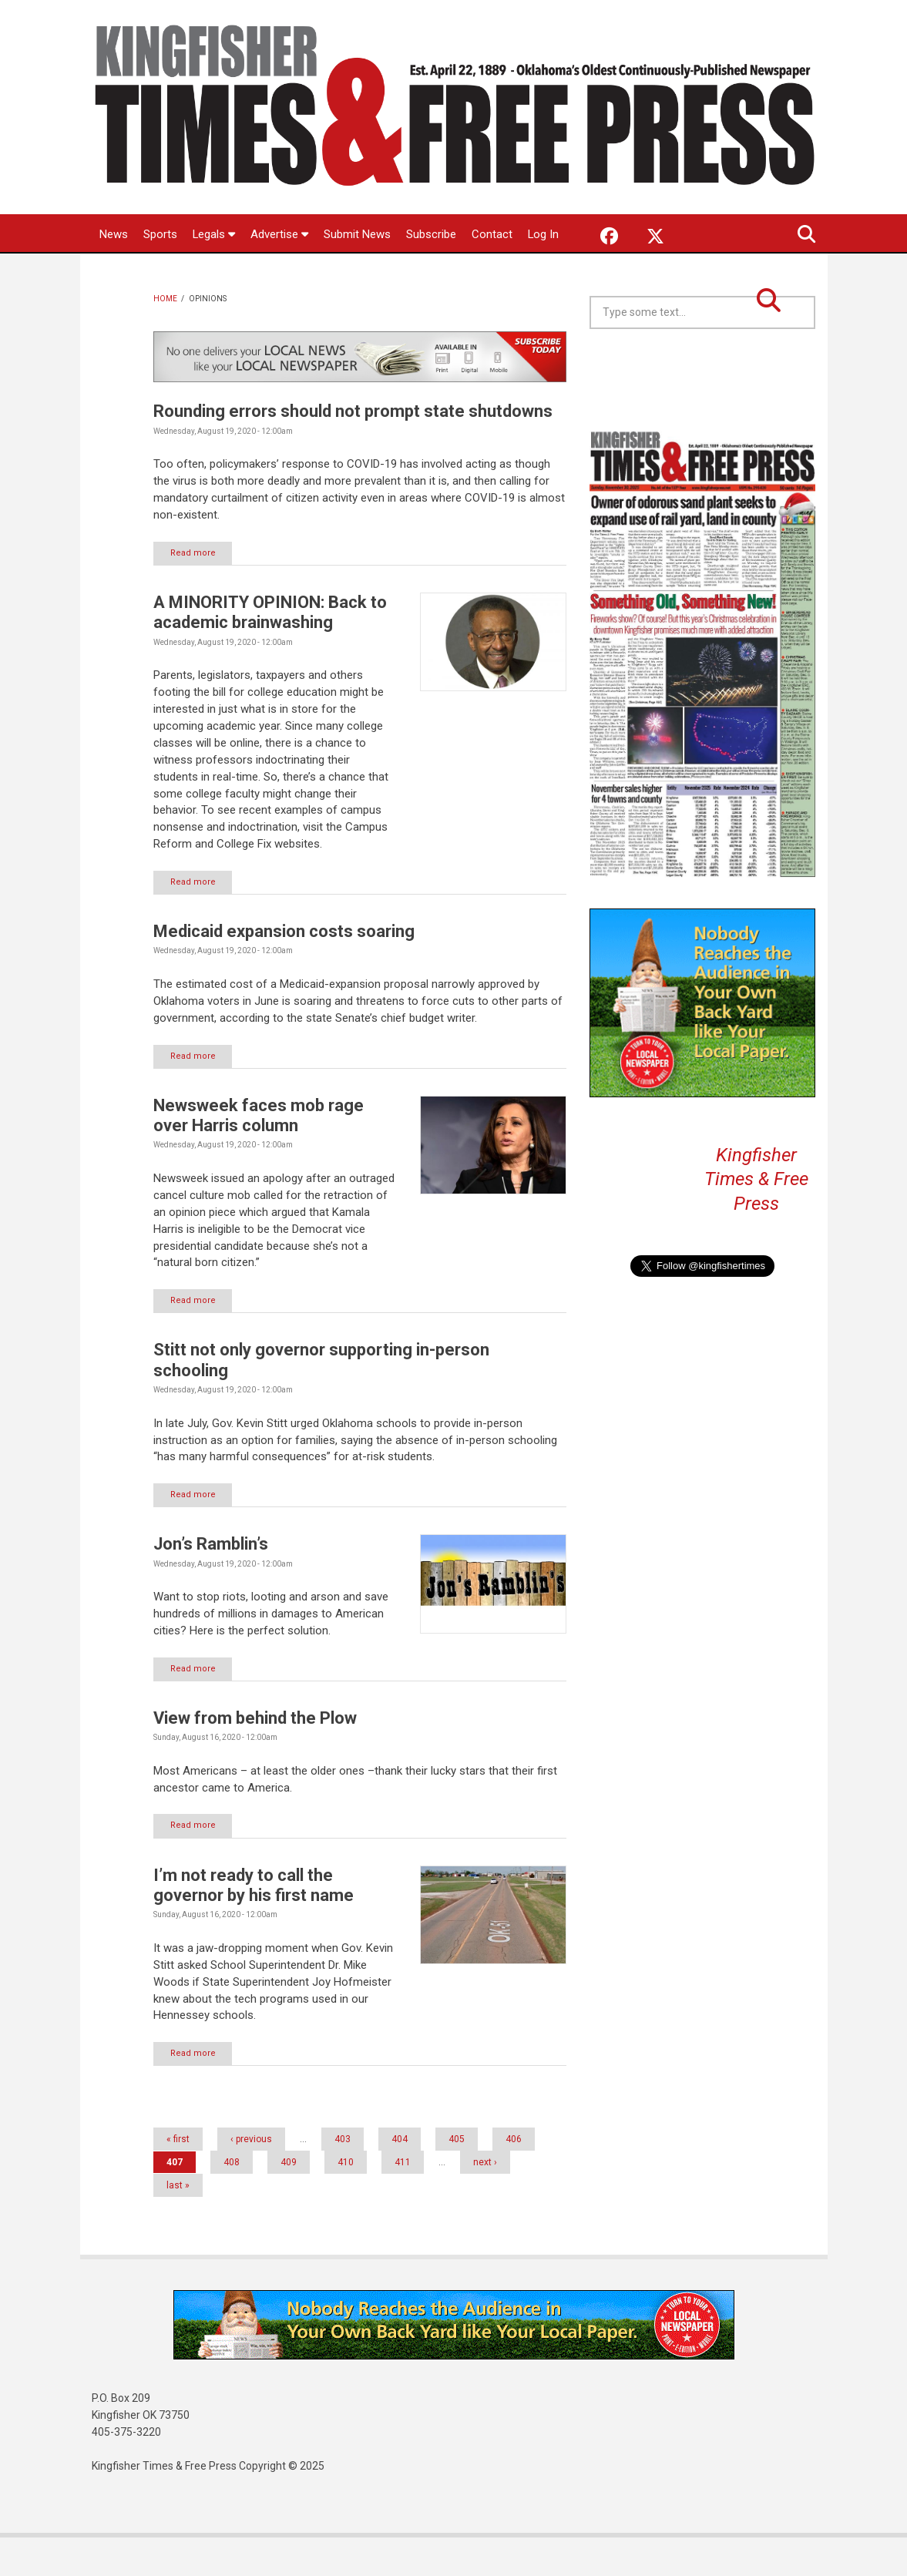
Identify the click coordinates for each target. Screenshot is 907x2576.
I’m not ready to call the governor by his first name (253, 1923)
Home (165, 335)
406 (514, 2177)
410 (346, 2200)
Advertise (280, 234)
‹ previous (251, 2177)
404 (399, 2177)
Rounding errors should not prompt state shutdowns (353, 448)
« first (178, 2177)
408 (231, 2200)
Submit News (357, 234)
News (113, 234)
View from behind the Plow (255, 1755)
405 (456, 2177)
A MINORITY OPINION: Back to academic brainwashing (270, 650)
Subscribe (432, 234)
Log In (115, 272)
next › (485, 2200)
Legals (214, 234)
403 (342, 2177)
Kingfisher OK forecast (813, 404)
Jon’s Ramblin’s (210, 1581)
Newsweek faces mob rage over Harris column (258, 1152)
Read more (194, 591)
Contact (492, 234)
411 (403, 2200)
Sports (160, 234)
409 (288, 2200)
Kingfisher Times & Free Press (756, 1216)
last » (178, 2223)
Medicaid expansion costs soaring (284, 969)
